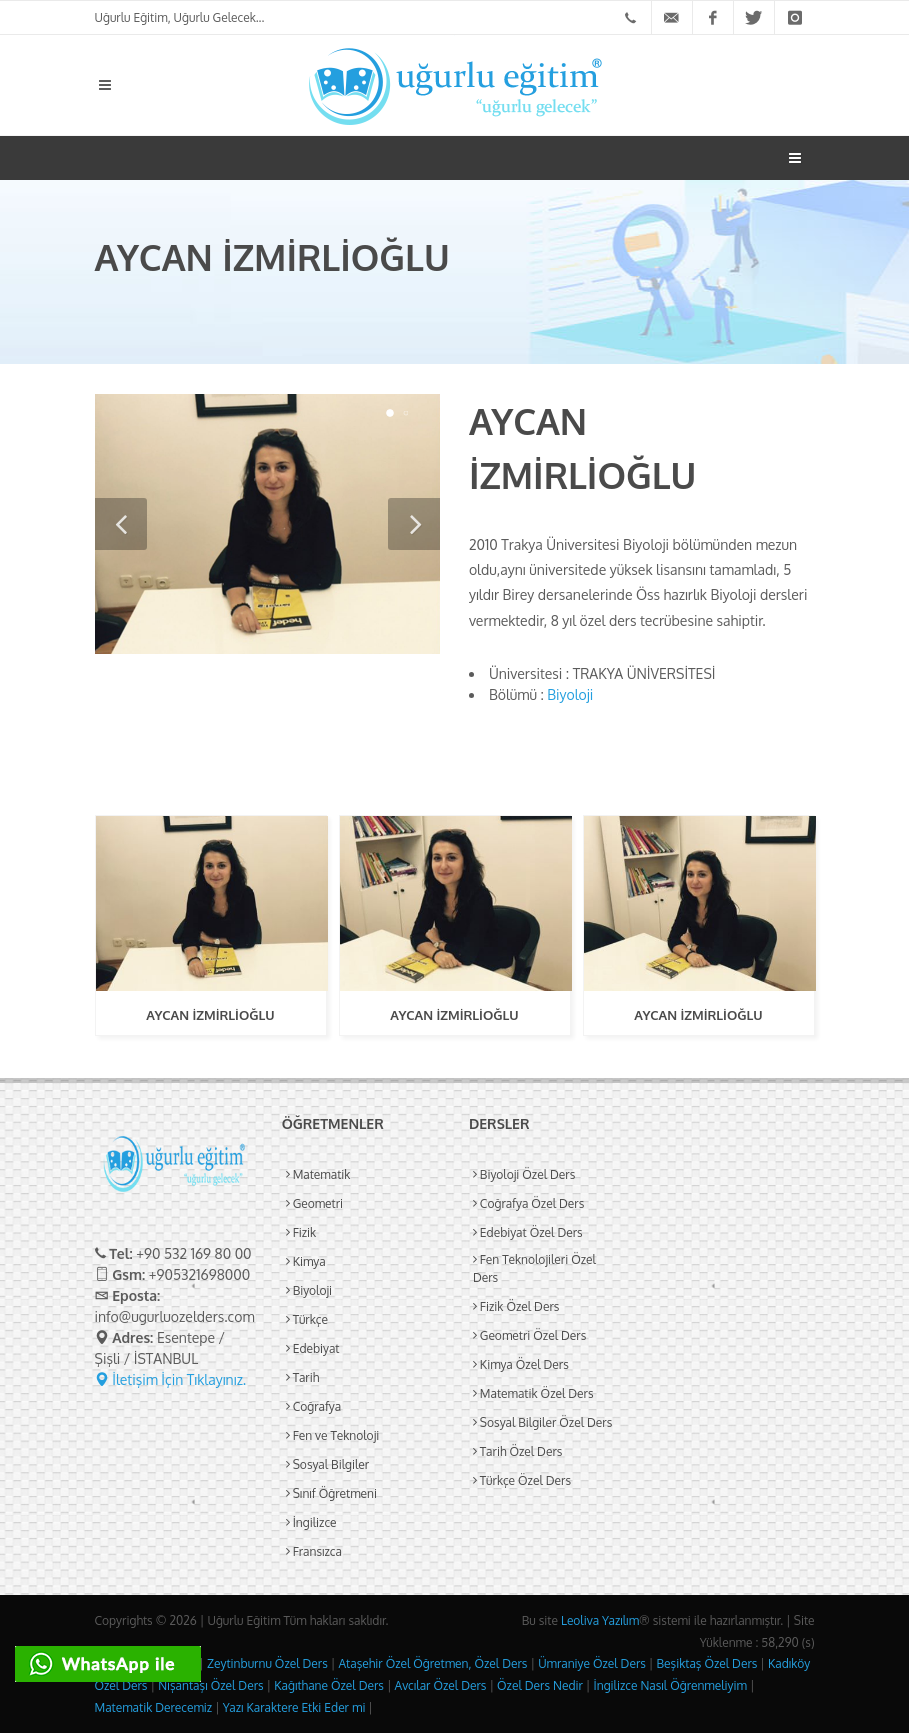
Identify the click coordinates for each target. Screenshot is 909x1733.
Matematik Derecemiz (154, 1707)
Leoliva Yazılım (600, 1620)
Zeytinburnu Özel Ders (266, 1663)
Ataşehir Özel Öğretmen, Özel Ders (432, 1663)
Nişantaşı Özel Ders (209, 1685)
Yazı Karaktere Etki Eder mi (293, 1707)
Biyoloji (570, 694)
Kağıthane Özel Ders (327, 1685)
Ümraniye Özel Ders (590, 1663)
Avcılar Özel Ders (439, 1685)
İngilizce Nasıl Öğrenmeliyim (669, 1685)
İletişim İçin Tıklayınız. (171, 1379)
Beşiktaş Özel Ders (706, 1663)
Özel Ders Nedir (538, 1685)
